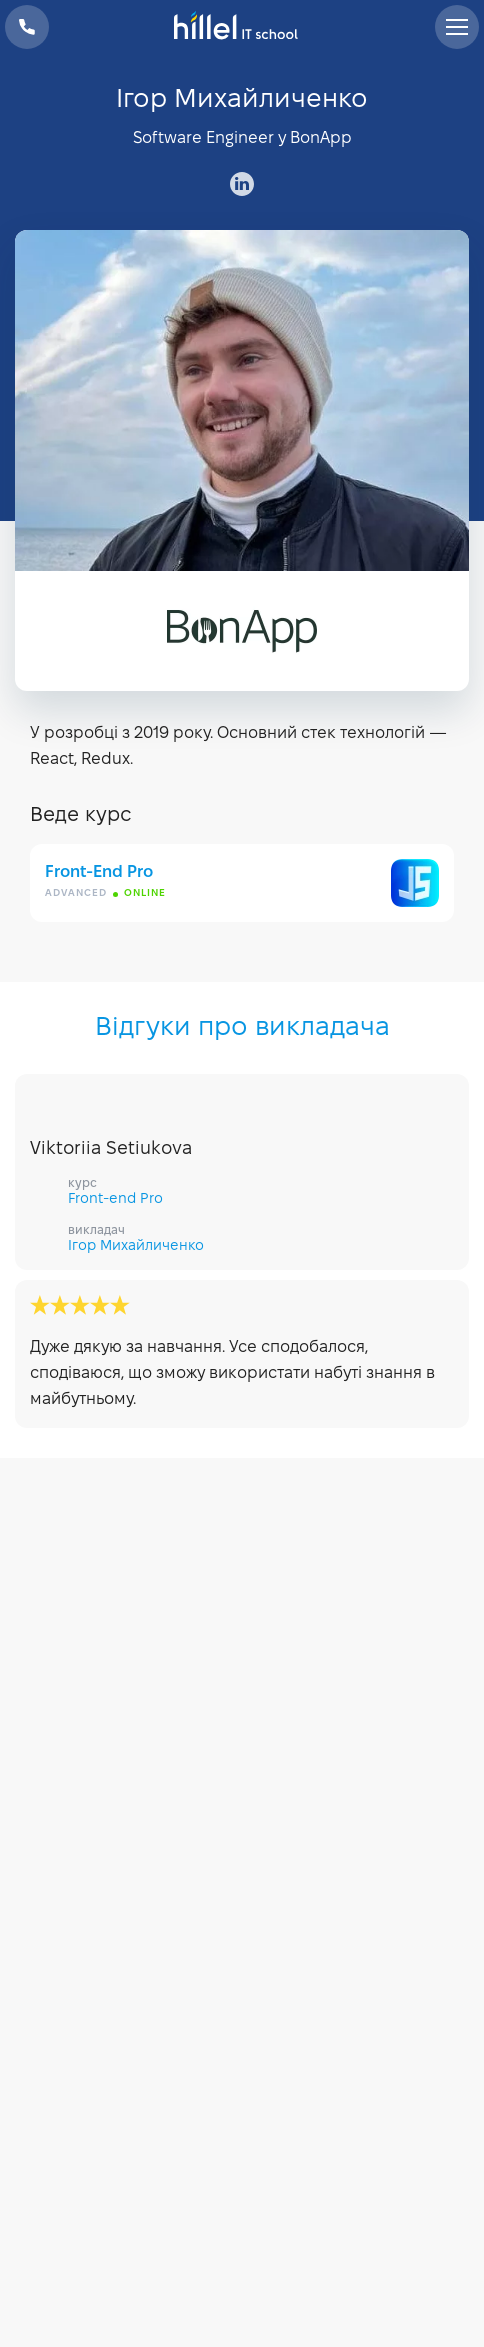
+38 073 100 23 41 (27, 27)
